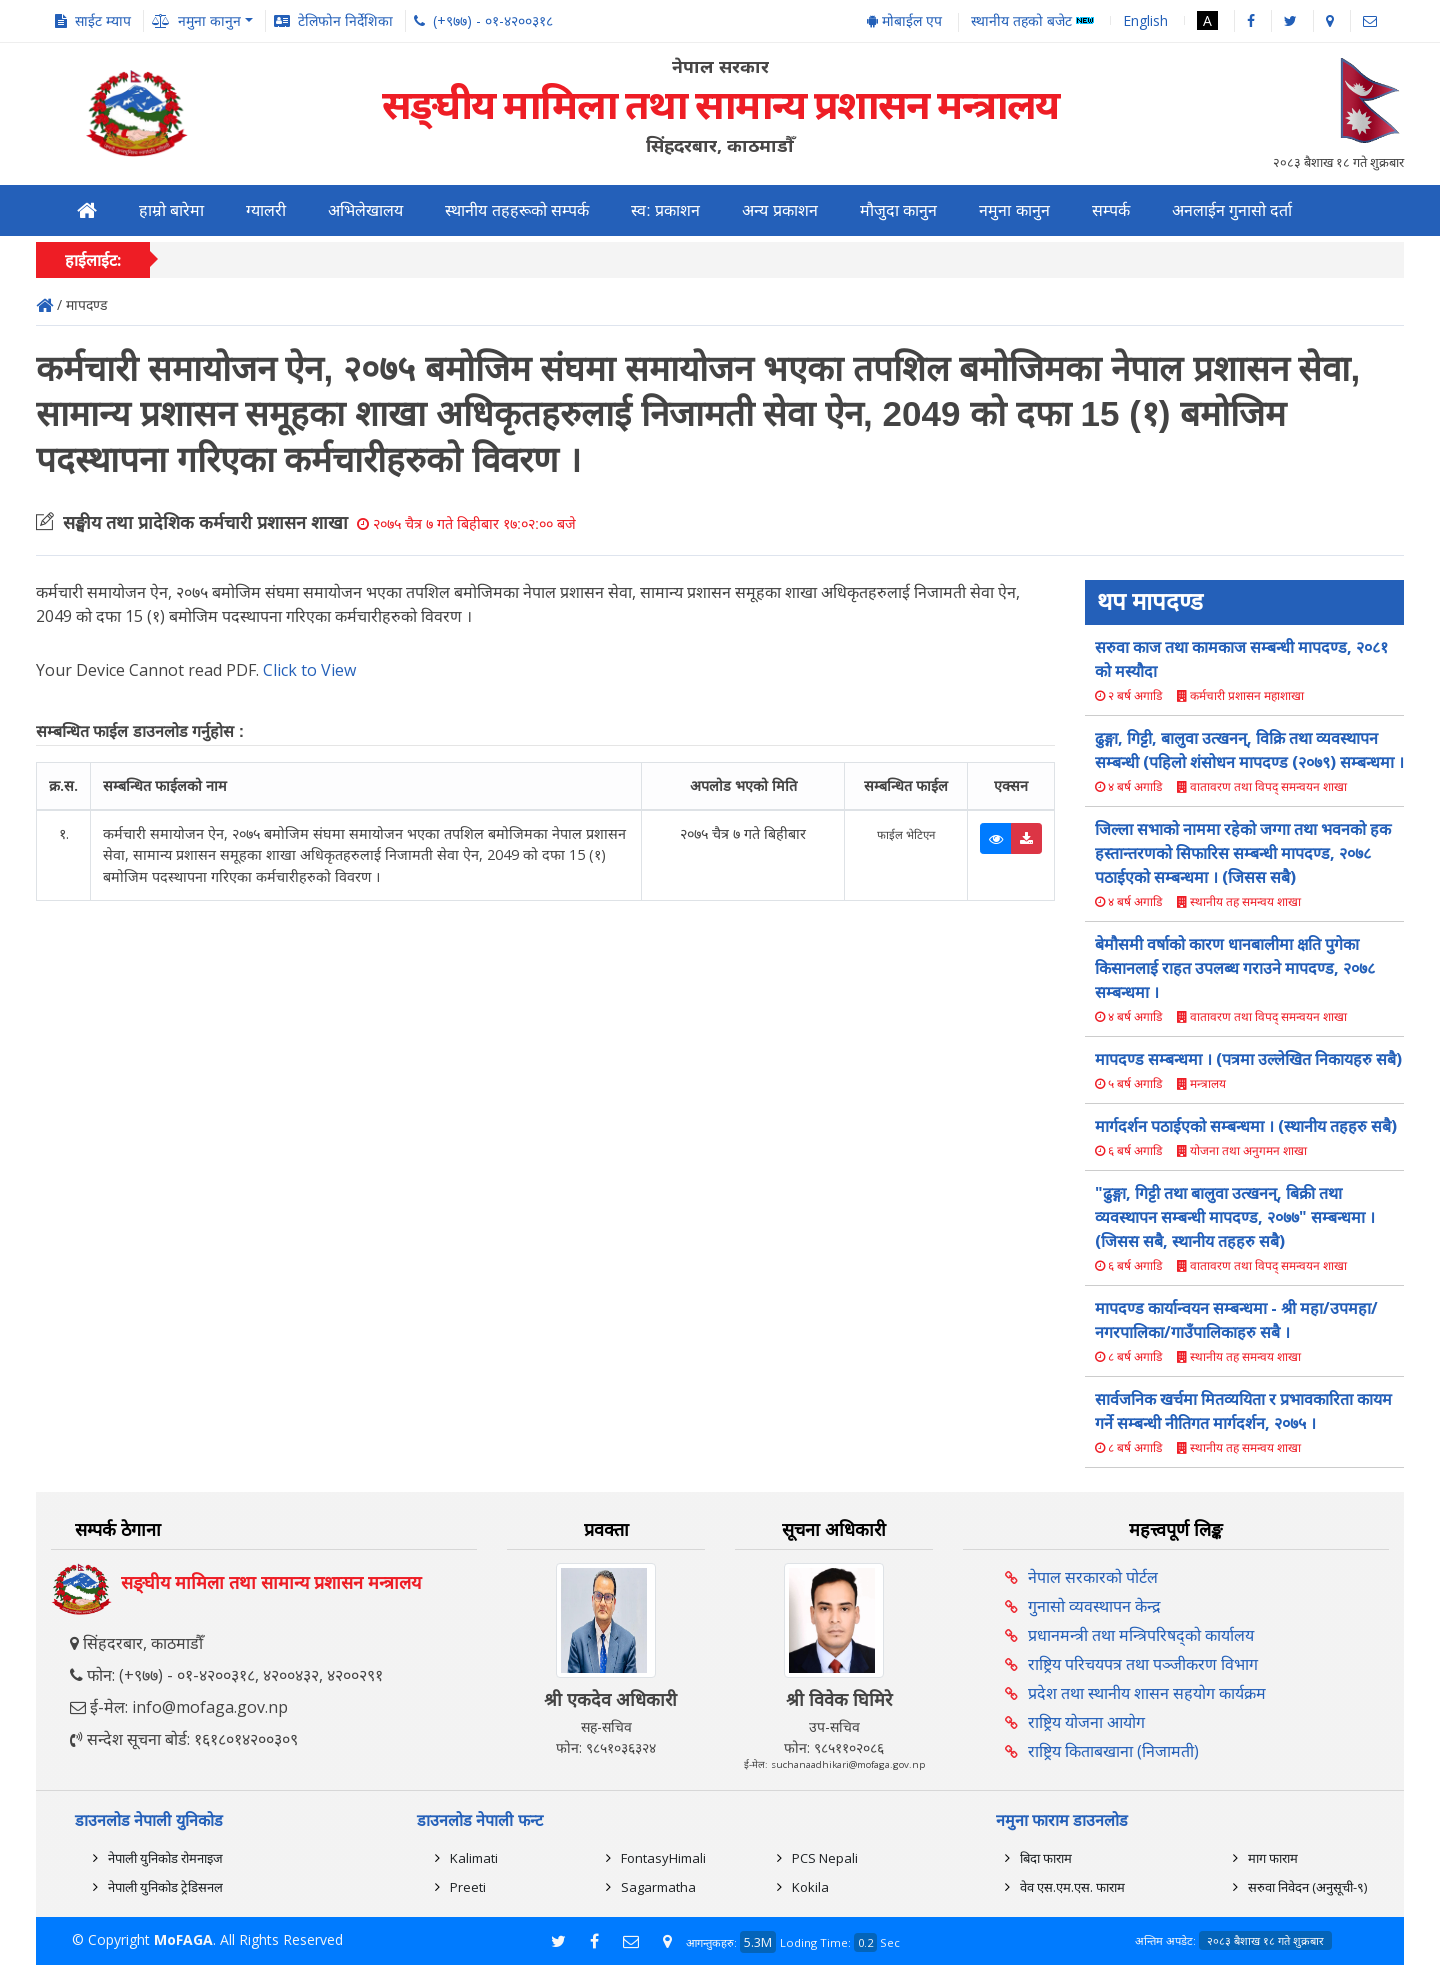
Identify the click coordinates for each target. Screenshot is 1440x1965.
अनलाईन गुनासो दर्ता (1232, 210)
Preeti (468, 1887)
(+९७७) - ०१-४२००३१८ (493, 20)
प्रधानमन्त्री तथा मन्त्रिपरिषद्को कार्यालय (1141, 1635)
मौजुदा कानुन (898, 210)
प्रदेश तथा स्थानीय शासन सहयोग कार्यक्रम (1147, 1693)
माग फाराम (1273, 1858)
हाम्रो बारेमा (171, 210)
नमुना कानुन (1014, 210)
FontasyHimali (663, 1858)
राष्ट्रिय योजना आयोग (1086, 1722)
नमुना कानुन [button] (209, 20)
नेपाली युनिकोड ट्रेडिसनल (165, 1887)
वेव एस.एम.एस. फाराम (1072, 1887)
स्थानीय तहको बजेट (1032, 21)
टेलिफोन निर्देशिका (345, 20)
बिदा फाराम (1046, 1858)
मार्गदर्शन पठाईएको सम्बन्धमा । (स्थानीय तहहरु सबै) (1246, 1126)
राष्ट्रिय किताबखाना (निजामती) (1113, 1751)
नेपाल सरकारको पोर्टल (1093, 1577)
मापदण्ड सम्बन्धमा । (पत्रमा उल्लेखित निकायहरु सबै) (1248, 1059)
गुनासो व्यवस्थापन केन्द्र (1094, 1606)
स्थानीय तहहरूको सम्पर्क (517, 210)
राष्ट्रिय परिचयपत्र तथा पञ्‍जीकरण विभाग (1143, 1664)
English (1145, 20)
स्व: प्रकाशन (665, 210)
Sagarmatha (658, 1887)
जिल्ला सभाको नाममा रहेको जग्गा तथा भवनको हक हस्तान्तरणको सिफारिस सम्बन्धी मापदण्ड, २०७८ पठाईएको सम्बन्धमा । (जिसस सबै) (1243, 853)
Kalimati (474, 1858)
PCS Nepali (825, 1858)
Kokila (810, 1887)
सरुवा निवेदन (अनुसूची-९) (1307, 1887)
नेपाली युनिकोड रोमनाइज (165, 1858)
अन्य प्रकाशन (779, 210)
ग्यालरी (266, 210)
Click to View (309, 670)
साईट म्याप (103, 20)
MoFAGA (183, 1939)
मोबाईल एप (904, 20)
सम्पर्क (1111, 210)
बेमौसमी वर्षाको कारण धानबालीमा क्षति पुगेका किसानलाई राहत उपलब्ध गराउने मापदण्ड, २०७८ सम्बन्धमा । (1235, 968)
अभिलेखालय (365, 210)
